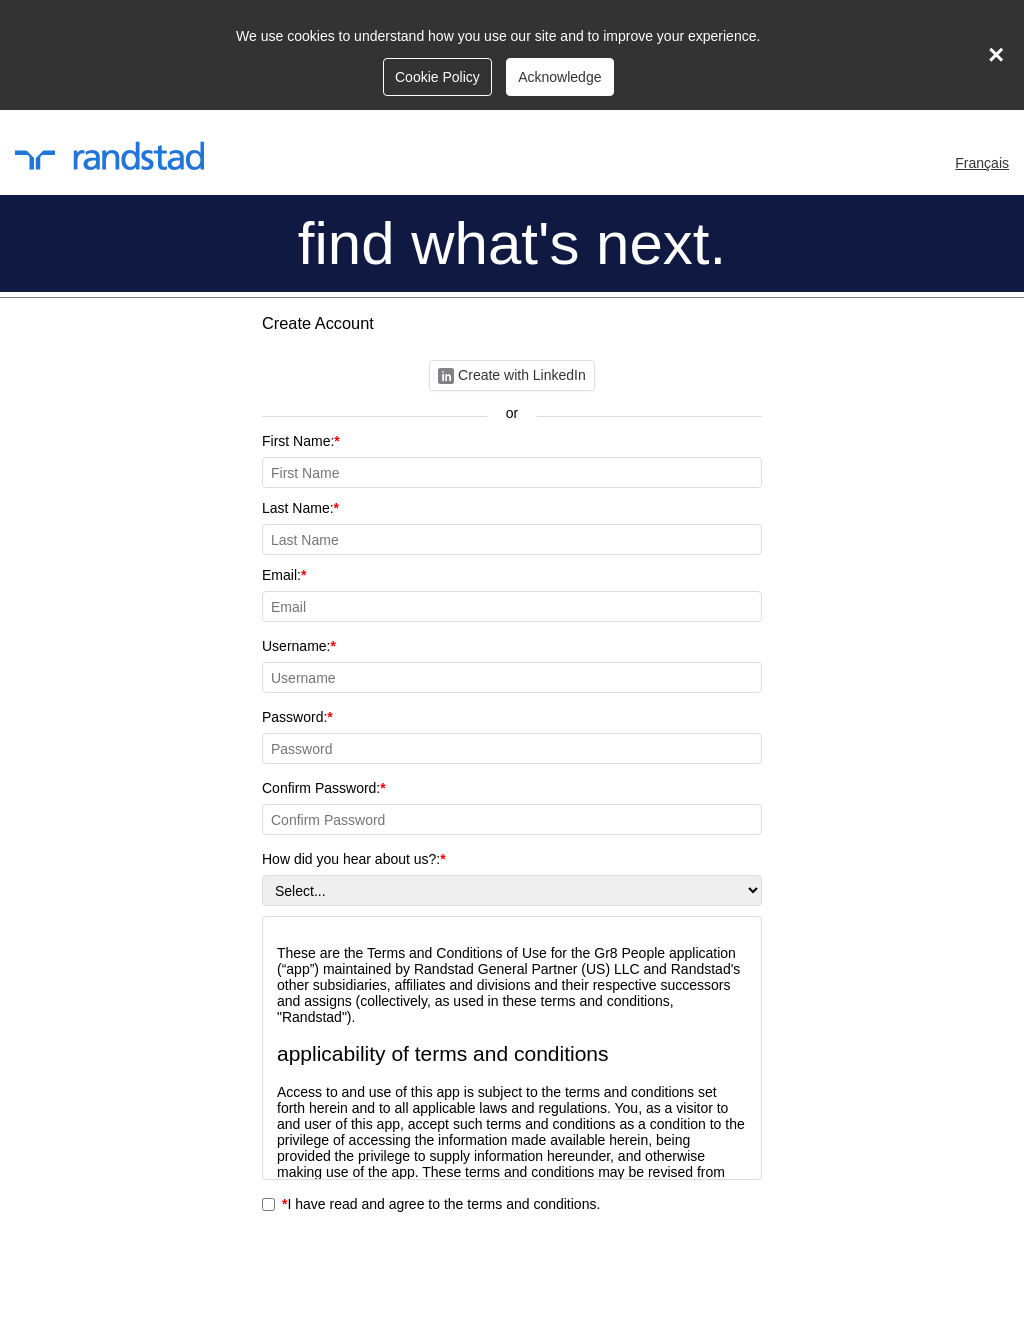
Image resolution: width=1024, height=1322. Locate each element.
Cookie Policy (437, 77)
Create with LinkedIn (512, 375)
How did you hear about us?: (512, 878)
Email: (512, 594)
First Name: (512, 460)
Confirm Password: (512, 807)
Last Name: (512, 527)
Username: (512, 665)
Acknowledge (559, 77)
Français (982, 163)
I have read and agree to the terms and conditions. (431, 1204)
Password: (512, 736)
